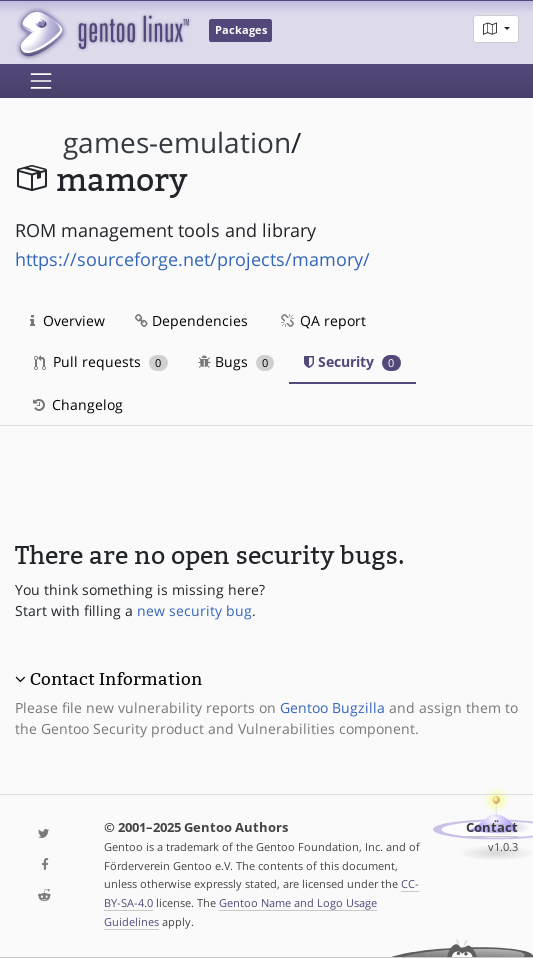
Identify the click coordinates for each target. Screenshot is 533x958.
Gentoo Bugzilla (332, 707)
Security (352, 361)
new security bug (194, 610)
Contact (492, 827)
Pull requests (101, 361)
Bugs (236, 361)
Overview (67, 320)
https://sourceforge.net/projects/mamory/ (192, 259)
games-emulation (177, 142)
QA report (322, 320)
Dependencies (191, 320)
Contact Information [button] (116, 679)
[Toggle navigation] (41, 81)
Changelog (76, 404)
